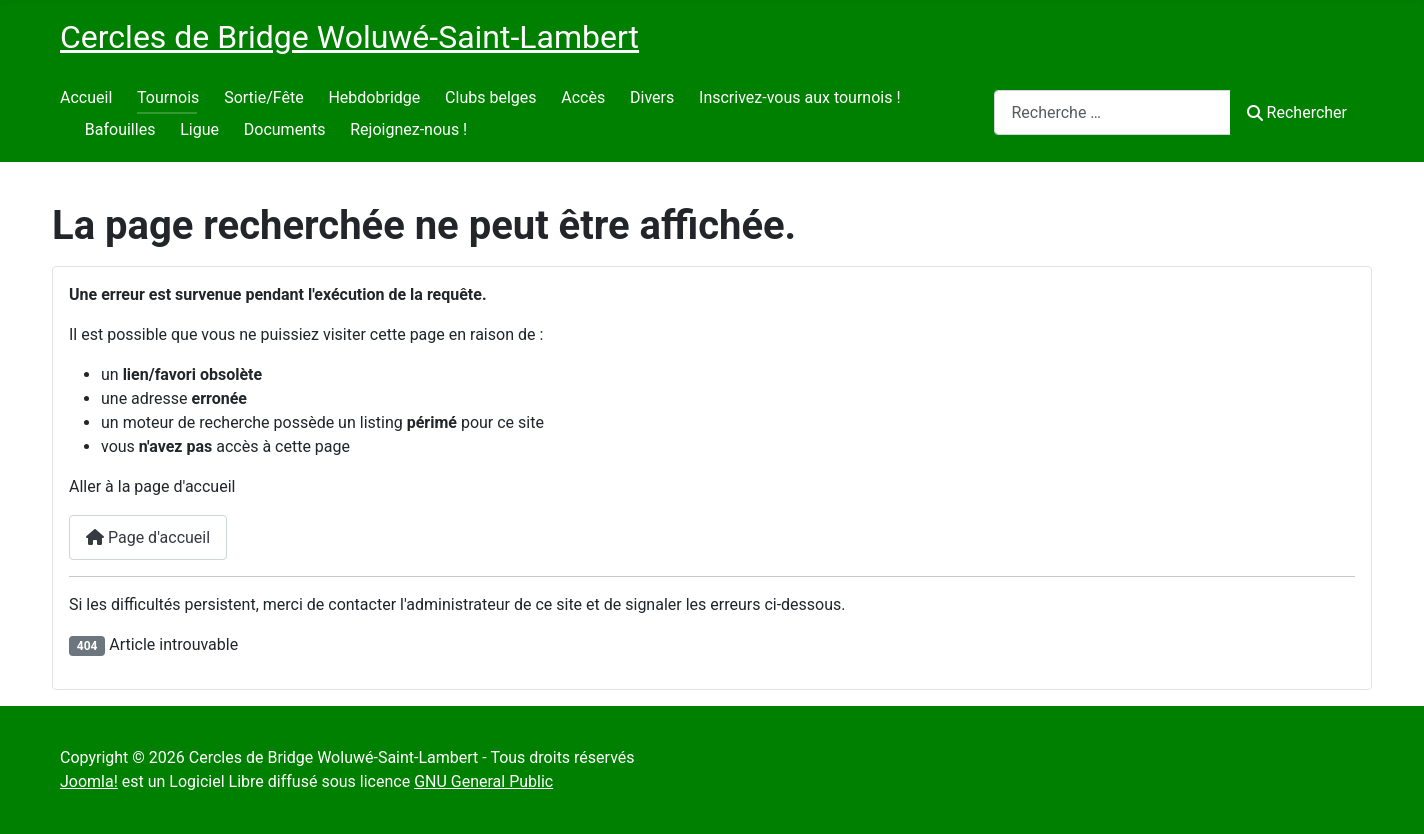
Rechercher (1297, 112)
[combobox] (1112, 112)
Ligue (199, 129)
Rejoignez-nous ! (408, 129)
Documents (285, 129)
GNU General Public (483, 781)
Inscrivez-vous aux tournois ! (800, 97)
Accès (583, 97)
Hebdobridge (374, 97)
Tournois (168, 97)
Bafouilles (120, 129)
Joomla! (89, 781)
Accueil (86, 97)
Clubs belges (490, 97)
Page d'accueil (148, 537)
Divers (652, 97)
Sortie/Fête (264, 97)
